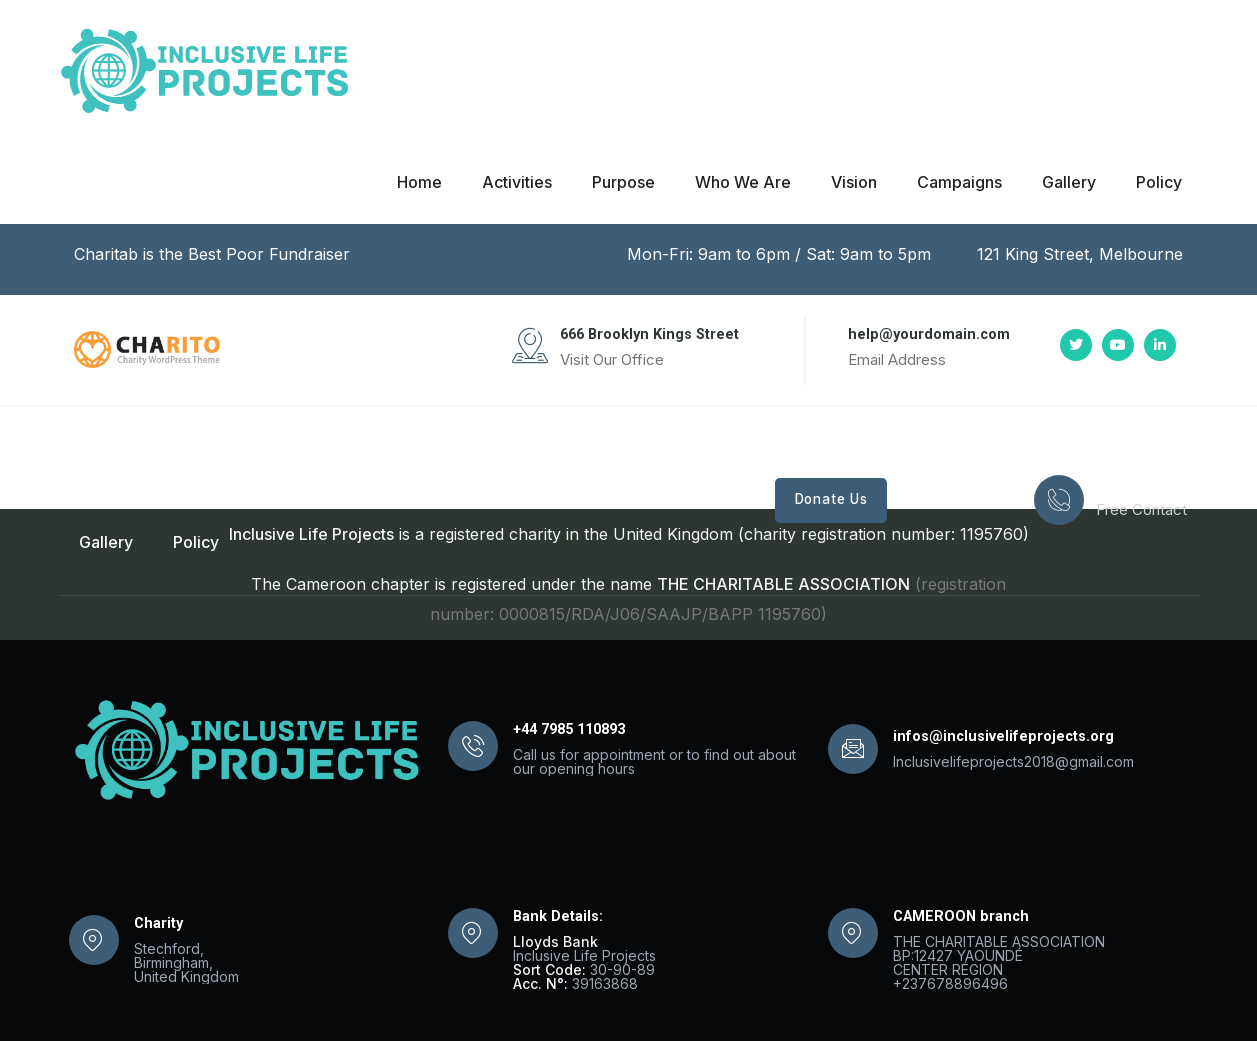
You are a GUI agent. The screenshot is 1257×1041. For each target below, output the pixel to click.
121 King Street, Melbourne (1067, 254)
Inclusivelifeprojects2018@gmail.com (1013, 761)
